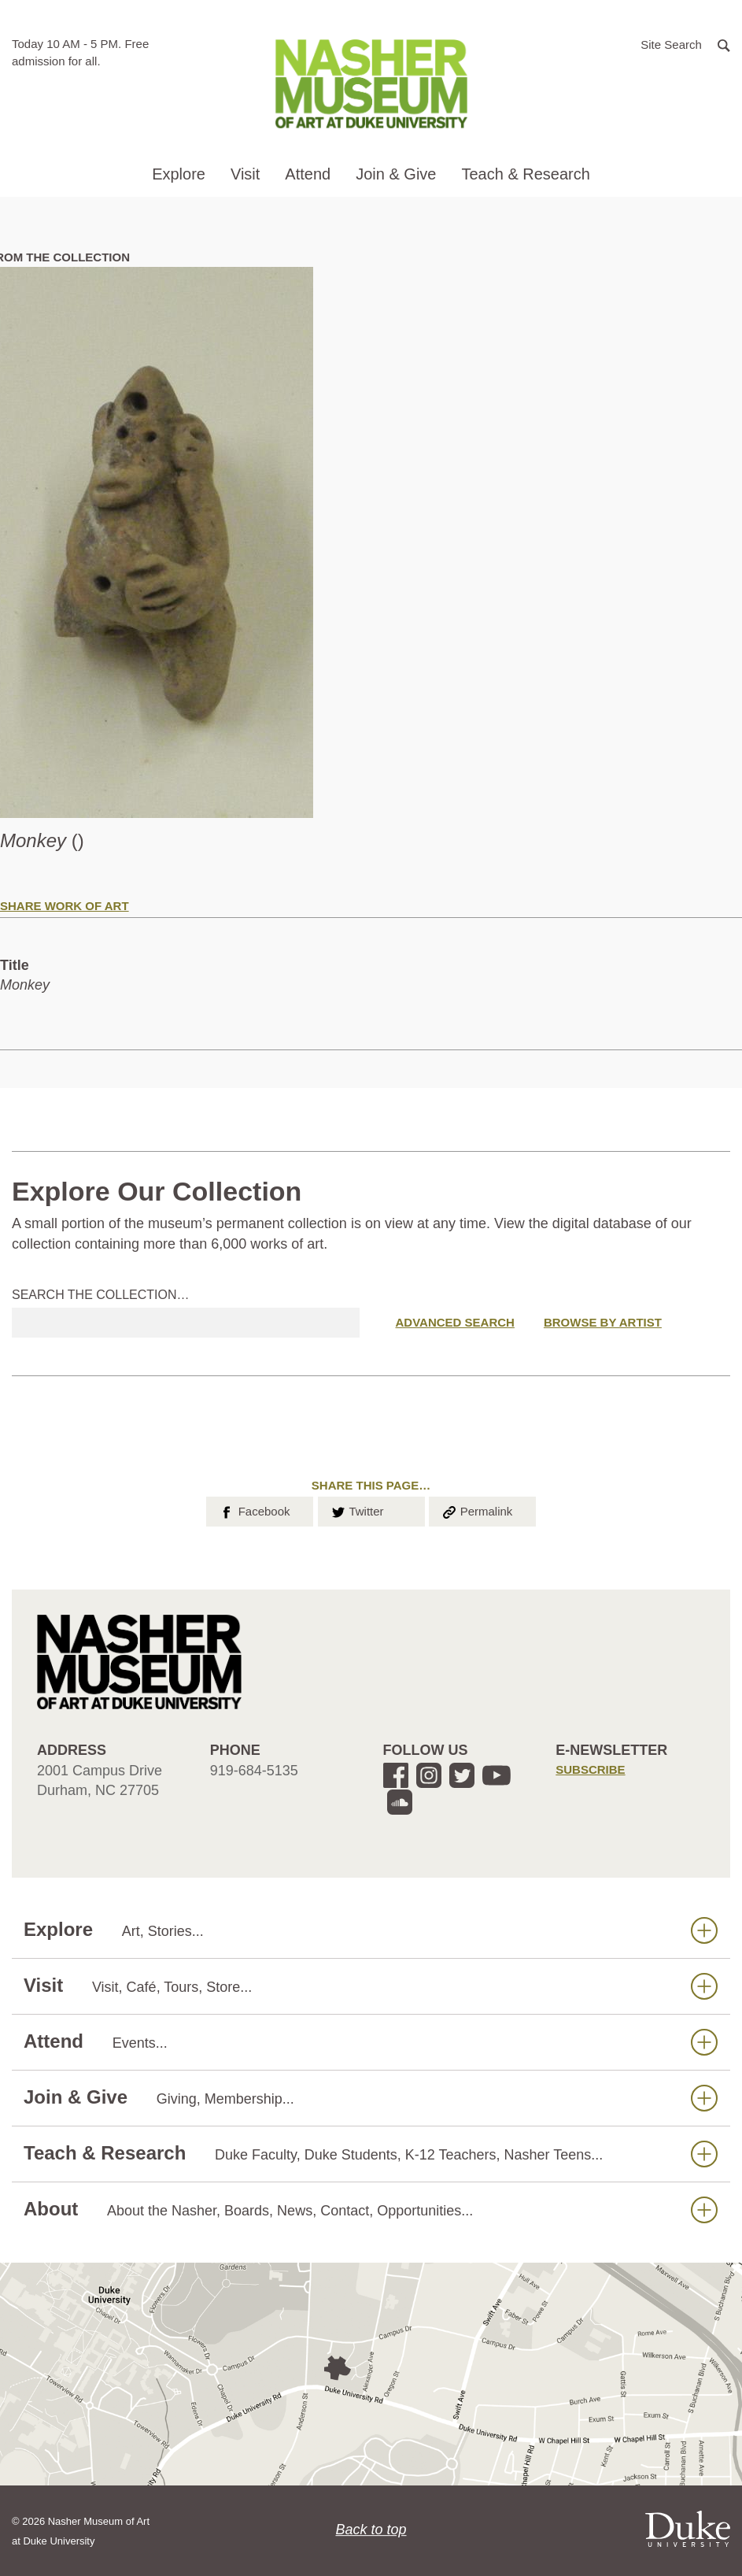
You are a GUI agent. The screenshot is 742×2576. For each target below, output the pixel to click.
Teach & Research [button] (525, 174)
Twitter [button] (357, 1510)
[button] (685, 43)
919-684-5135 (254, 1770)
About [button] (371, 2209)
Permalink (477, 1510)
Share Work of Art (64, 905)
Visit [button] (245, 174)
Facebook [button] (254, 1510)
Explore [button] (178, 174)
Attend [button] (307, 174)
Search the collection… (101, 1294)
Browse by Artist (603, 1322)
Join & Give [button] (396, 174)
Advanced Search (455, 1322)
